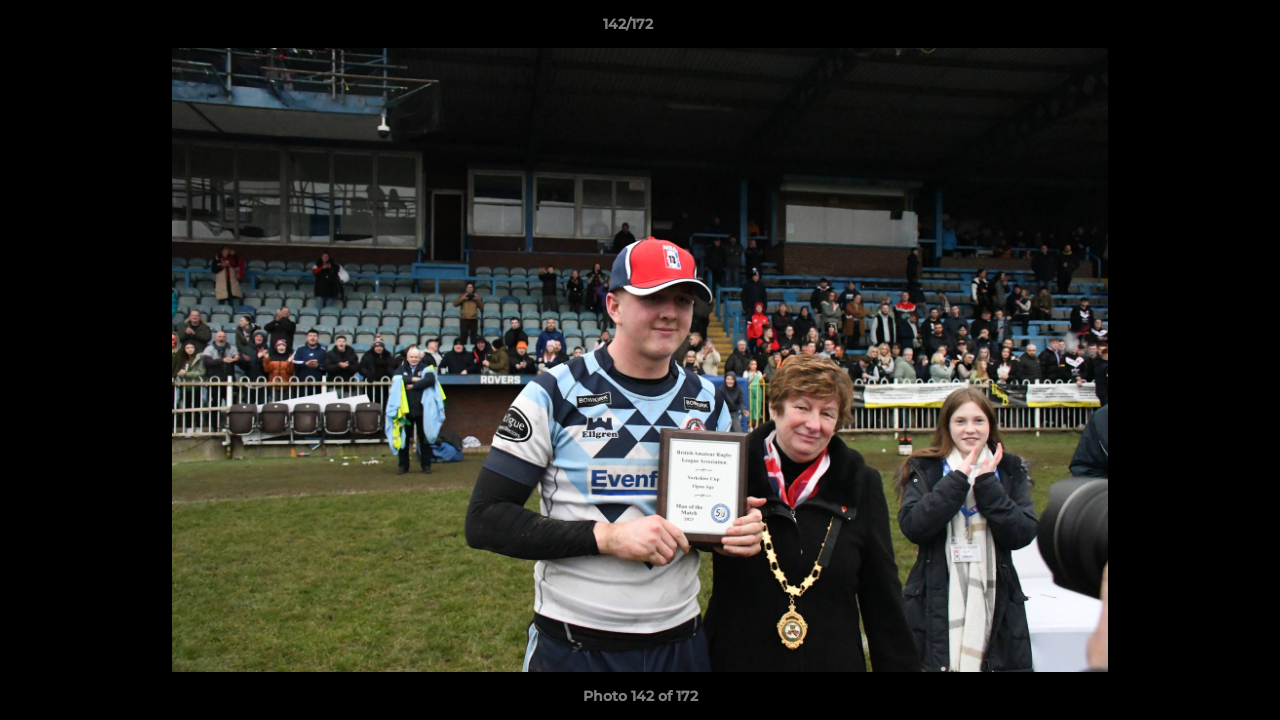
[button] (1196, 29)
